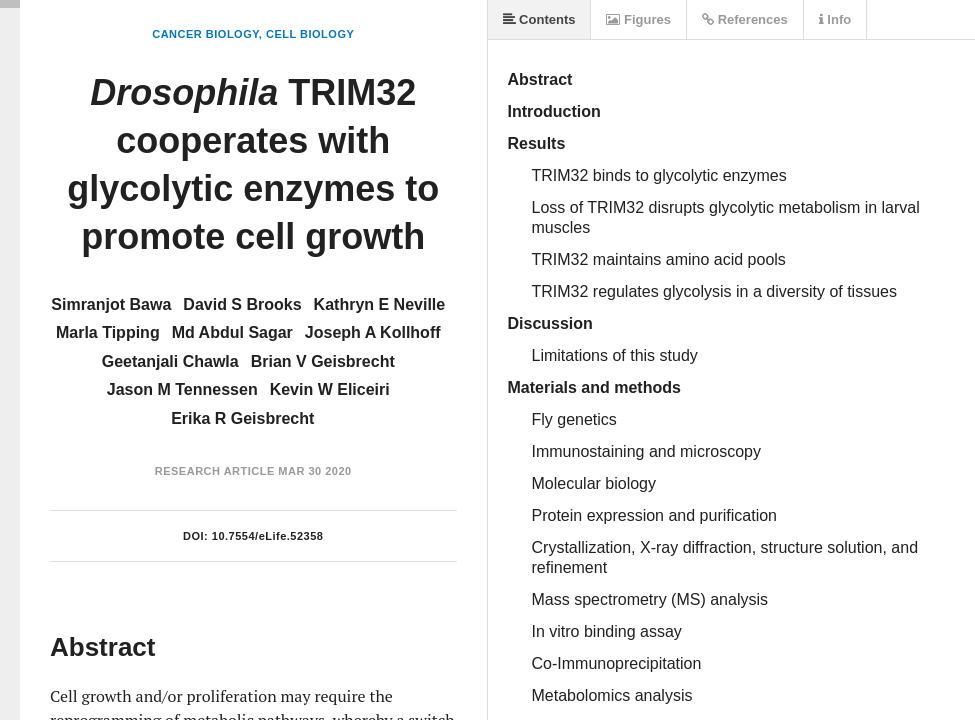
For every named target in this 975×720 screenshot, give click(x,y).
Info (835, 19)
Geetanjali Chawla (170, 361)
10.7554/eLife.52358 (268, 536)
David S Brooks (242, 304)
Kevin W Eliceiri (330, 389)
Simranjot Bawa (111, 304)
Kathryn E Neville (380, 304)
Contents (539, 19)
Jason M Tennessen (182, 389)
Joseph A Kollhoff (373, 332)
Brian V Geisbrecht (323, 361)
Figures (638, 19)
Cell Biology (310, 34)
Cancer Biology (205, 34)
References (745, 19)
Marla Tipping (108, 332)
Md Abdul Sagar (232, 332)
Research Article (215, 471)
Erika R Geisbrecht (242, 418)
